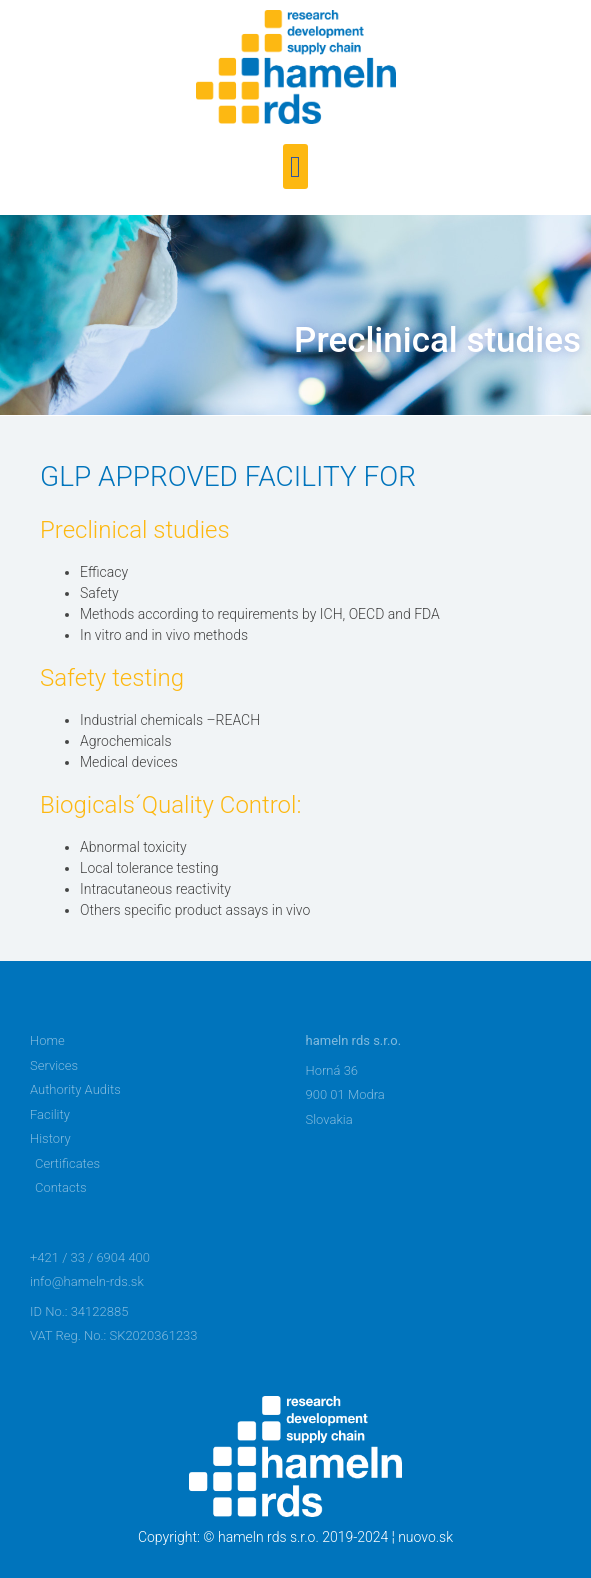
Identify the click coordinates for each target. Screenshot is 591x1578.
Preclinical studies (437, 340)
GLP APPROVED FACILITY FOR (228, 476)
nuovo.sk (425, 1537)
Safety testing (112, 678)
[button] (296, 166)
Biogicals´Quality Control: (170, 805)
